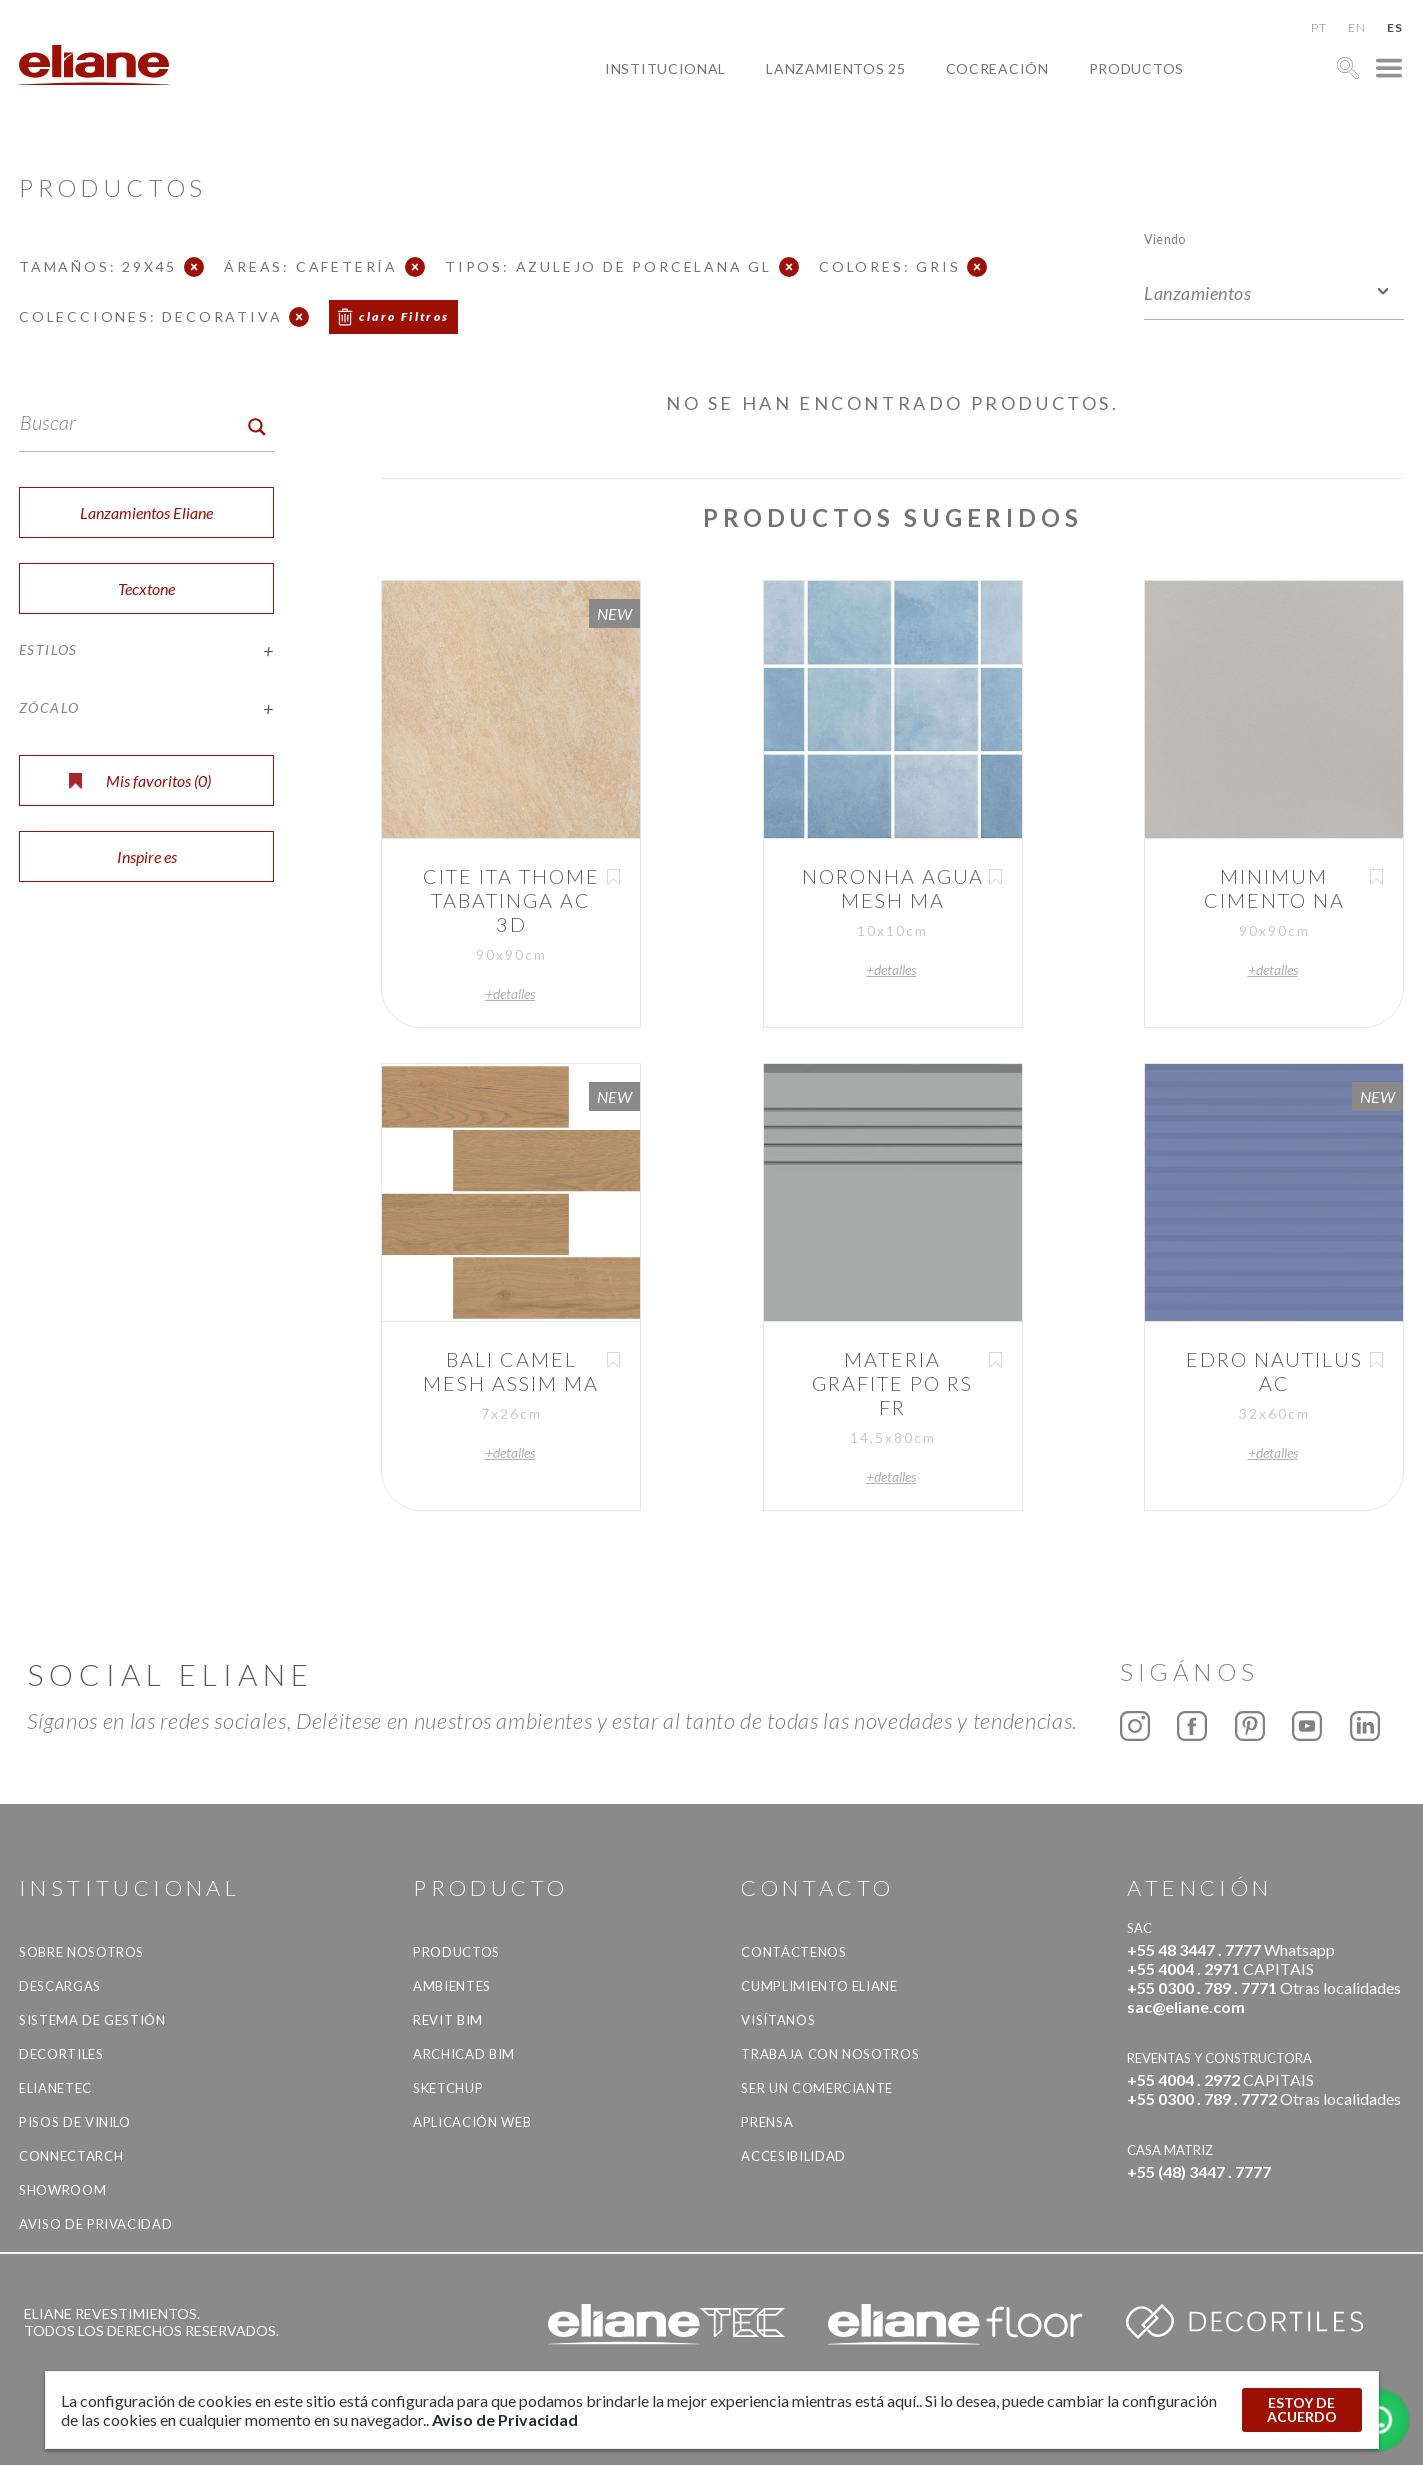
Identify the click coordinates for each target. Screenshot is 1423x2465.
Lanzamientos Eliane (146, 512)
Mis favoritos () (140, 780)
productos (1136, 68)
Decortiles (61, 2054)
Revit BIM (448, 2020)
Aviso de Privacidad (95, 2224)
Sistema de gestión (92, 2020)
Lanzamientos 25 (836, 68)
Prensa (767, 2122)
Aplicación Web (472, 2122)
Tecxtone (146, 588)
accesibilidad (793, 2156)
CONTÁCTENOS (793, 1952)
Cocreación (997, 68)
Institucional (665, 68)
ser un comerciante (817, 2088)
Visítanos (778, 2020)
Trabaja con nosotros (830, 2054)
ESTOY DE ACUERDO (1302, 2409)
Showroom (62, 2190)
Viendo (1164, 238)
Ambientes (452, 1986)
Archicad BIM (464, 2054)
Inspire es (147, 856)
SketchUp (448, 2088)
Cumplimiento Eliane (819, 1986)
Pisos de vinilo (75, 2122)
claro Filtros (404, 316)
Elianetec (55, 2088)
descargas (60, 1986)
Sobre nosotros (81, 1952)
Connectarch (71, 2156)
